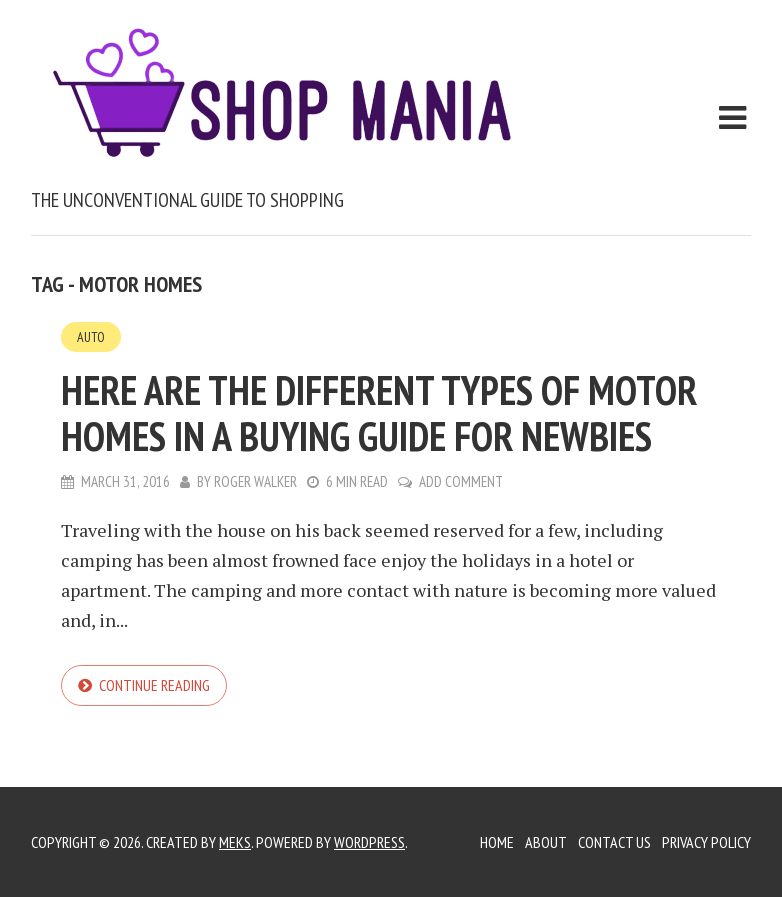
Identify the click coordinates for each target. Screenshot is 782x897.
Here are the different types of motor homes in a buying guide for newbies (379, 413)
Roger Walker (255, 481)
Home (497, 842)
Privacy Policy (706, 842)
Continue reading (154, 685)
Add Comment (461, 481)
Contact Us (614, 842)
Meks (235, 842)
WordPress (369, 842)
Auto (91, 337)
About (546, 842)
